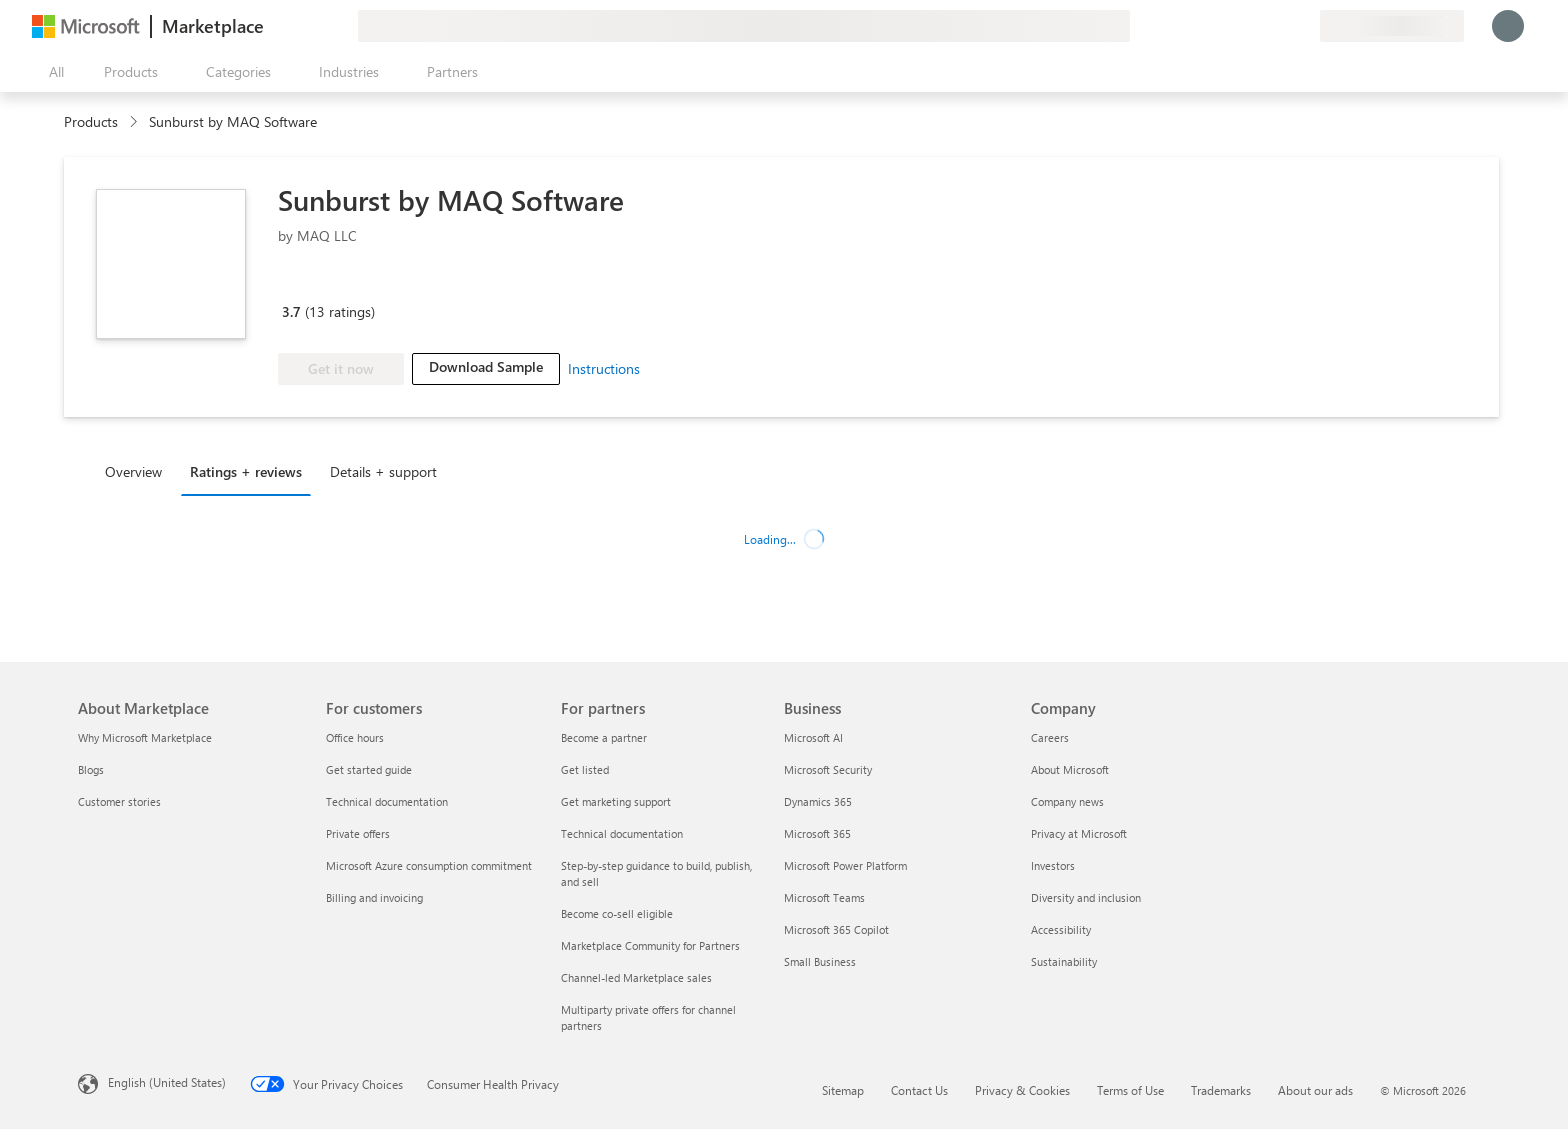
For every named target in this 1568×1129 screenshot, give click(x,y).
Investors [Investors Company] (1053, 865)
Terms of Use (1130, 1090)
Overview (133, 471)
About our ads (1315, 1090)
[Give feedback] (1232, 26)
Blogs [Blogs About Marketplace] (91, 769)
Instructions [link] (604, 368)
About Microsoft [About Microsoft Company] (1070, 769)
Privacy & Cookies (1022, 1090)
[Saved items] (1280, 26)
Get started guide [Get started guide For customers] (369, 769)
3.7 (291, 311)
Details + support (383, 471)
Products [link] (91, 121)
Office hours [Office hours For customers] (355, 737)
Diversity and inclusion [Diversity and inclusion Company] (1086, 897)
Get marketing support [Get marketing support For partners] (616, 801)
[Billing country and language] (1392, 26)
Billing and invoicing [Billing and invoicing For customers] (374, 897)
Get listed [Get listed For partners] (585, 769)
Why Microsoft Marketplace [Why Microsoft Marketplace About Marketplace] (145, 737)
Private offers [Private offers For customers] (358, 833)
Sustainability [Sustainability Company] (1064, 961)
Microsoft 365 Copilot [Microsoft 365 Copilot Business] (836, 929)
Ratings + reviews (246, 471)
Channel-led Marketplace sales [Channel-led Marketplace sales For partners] (636, 977)
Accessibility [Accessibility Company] (1061, 929)
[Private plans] (1304, 26)
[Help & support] (1256, 26)
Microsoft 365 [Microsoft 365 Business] (817, 833)
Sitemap (843, 1090)
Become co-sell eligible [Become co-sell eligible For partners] (617, 913)
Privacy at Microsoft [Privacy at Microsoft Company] (1079, 833)
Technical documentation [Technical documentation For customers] (387, 801)
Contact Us (919, 1090)
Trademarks (1221, 1090)
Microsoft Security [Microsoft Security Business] (828, 769)
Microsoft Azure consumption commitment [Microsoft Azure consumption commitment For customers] (429, 865)
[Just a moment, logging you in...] (1508, 26)
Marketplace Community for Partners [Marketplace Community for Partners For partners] (650, 945)
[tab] (138, 471)
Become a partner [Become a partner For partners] (604, 737)
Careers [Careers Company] (1050, 737)
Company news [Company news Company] (1067, 801)
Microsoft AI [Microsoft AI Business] (813, 737)
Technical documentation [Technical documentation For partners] (622, 833)
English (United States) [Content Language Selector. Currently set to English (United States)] (167, 1082)
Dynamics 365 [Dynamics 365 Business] (818, 801)
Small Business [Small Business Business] (820, 961)
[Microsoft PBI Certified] (336, 283)
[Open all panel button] (52, 72)
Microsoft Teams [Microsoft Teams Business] (824, 897)
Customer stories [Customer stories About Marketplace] (119, 801)
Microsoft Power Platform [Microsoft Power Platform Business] (845, 865)
